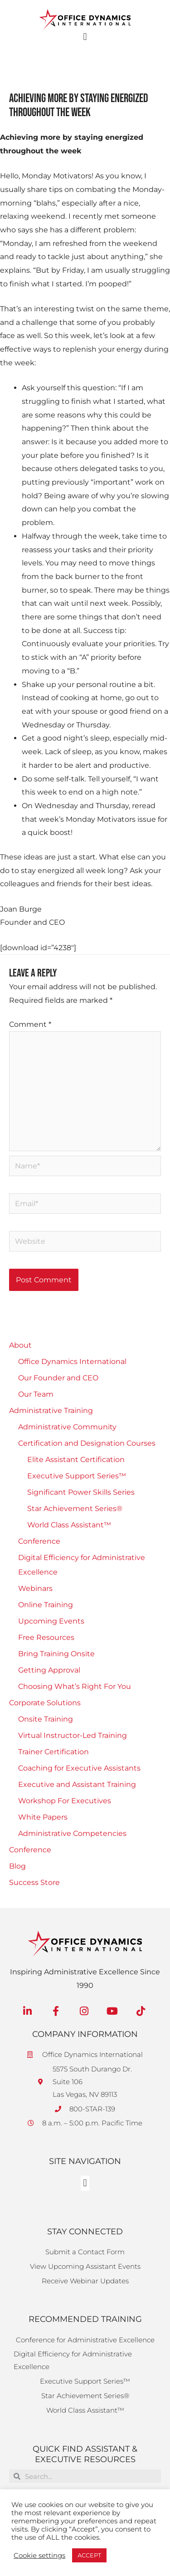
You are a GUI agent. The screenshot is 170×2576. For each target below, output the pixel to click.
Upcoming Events (51, 1621)
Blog (17, 1866)
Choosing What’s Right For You (74, 1686)
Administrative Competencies (72, 1833)
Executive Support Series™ (76, 1476)
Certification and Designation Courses (86, 1443)
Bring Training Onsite (56, 1653)
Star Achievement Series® (74, 1508)
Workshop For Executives (64, 1800)
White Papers (43, 1817)
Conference (39, 1541)
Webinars (35, 1588)
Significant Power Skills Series (81, 1492)
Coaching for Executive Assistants (79, 1768)
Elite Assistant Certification (76, 1459)
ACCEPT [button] (89, 2555)
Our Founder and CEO (58, 1378)
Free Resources (46, 1637)
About (20, 1345)
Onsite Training (45, 1719)
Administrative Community (67, 1427)
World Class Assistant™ (69, 1525)
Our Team (35, 1394)
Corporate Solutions (45, 1702)
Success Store (34, 1882)
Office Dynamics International (72, 1361)
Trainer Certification (53, 1751)
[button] (85, 36)
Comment (30, 1024)
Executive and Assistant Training (77, 1784)
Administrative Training (51, 1410)
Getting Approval (49, 1670)
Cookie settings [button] (39, 2555)
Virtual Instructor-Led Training (72, 1735)
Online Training (45, 1604)
